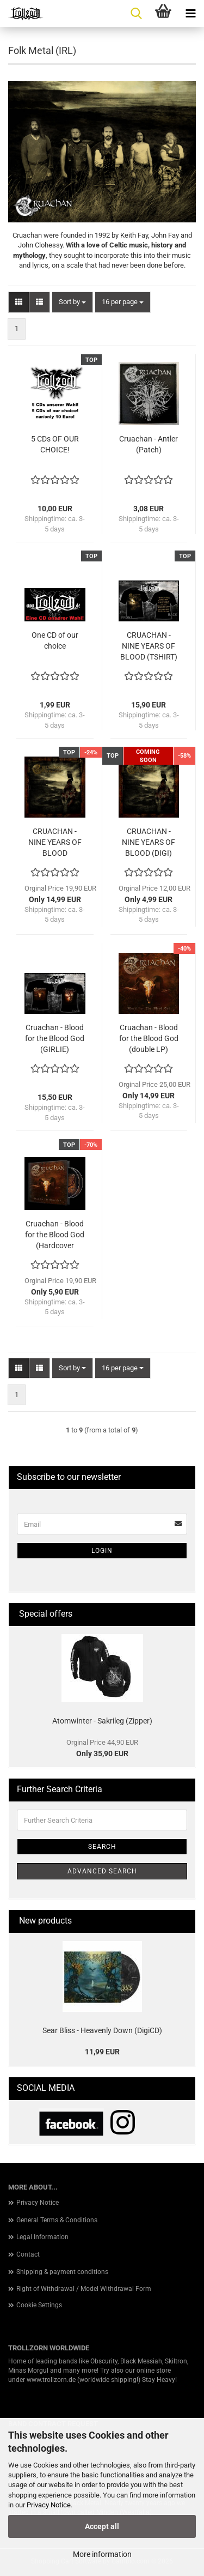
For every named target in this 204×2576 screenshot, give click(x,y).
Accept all (102, 2526)
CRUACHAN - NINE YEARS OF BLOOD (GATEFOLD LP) (55, 842)
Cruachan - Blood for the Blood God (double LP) (148, 1038)
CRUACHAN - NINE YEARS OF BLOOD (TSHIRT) (148, 646)
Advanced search (102, 1871)
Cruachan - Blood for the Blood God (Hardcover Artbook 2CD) (54, 1235)
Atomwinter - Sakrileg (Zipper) (102, 1720)
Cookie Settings (39, 2305)
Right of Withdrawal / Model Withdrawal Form (83, 2289)
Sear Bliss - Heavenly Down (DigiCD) (102, 2030)
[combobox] (72, 302)
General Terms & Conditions (56, 2220)
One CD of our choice (55, 640)
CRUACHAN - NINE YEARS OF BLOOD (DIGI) (148, 842)
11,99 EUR (102, 2051)
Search (102, 1847)
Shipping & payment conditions (62, 2272)
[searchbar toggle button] (136, 13)
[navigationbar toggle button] (190, 13)
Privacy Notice (49, 2505)
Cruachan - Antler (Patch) (148, 444)
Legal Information (42, 2237)
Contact (28, 2254)
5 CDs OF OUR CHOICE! (55, 444)
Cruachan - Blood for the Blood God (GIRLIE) (54, 1038)
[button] (18, 302)
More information (102, 2554)
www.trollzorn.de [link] (51, 2380)
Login (102, 1551)
